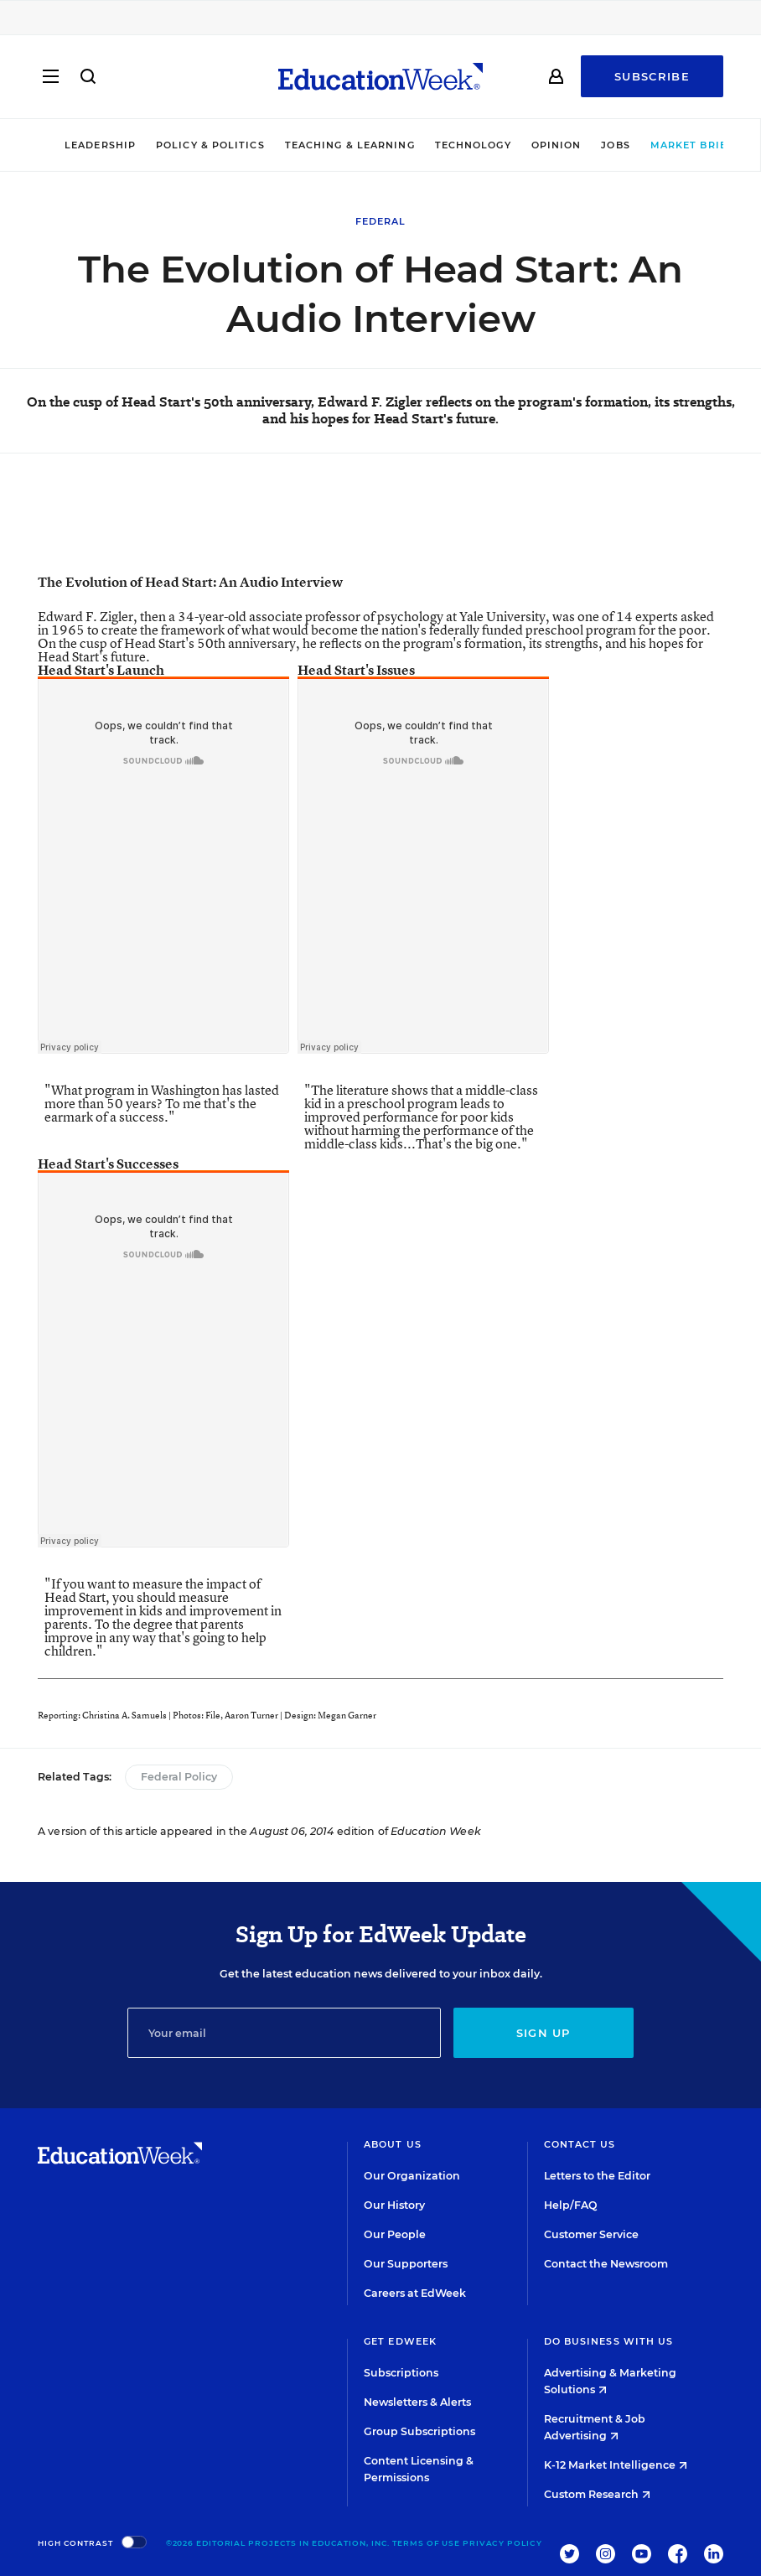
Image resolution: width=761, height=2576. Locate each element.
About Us (393, 2144)
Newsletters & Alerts (417, 2402)
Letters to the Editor (597, 2175)
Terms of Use (426, 2542)
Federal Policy (179, 1776)
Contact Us (580, 2144)
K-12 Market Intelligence (615, 2465)
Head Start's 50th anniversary (210, 643)
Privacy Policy (502, 2542)
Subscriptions (401, 2372)
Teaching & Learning (325, 145)
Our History (394, 2205)
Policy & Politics (185, 145)
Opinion (531, 145)
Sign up (543, 2033)
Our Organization (412, 2175)
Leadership (75, 145)
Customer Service (591, 2234)
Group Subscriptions (419, 2431)
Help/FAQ (571, 2205)
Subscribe (652, 77)
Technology (448, 145)
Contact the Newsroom (606, 2263)
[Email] (284, 2033)
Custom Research (597, 2494)
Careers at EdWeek (415, 2293)
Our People (395, 2234)
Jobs (591, 145)
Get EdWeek (400, 2341)
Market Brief (673, 145)
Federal (380, 221)
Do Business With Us (609, 2341)
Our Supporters (406, 2263)
